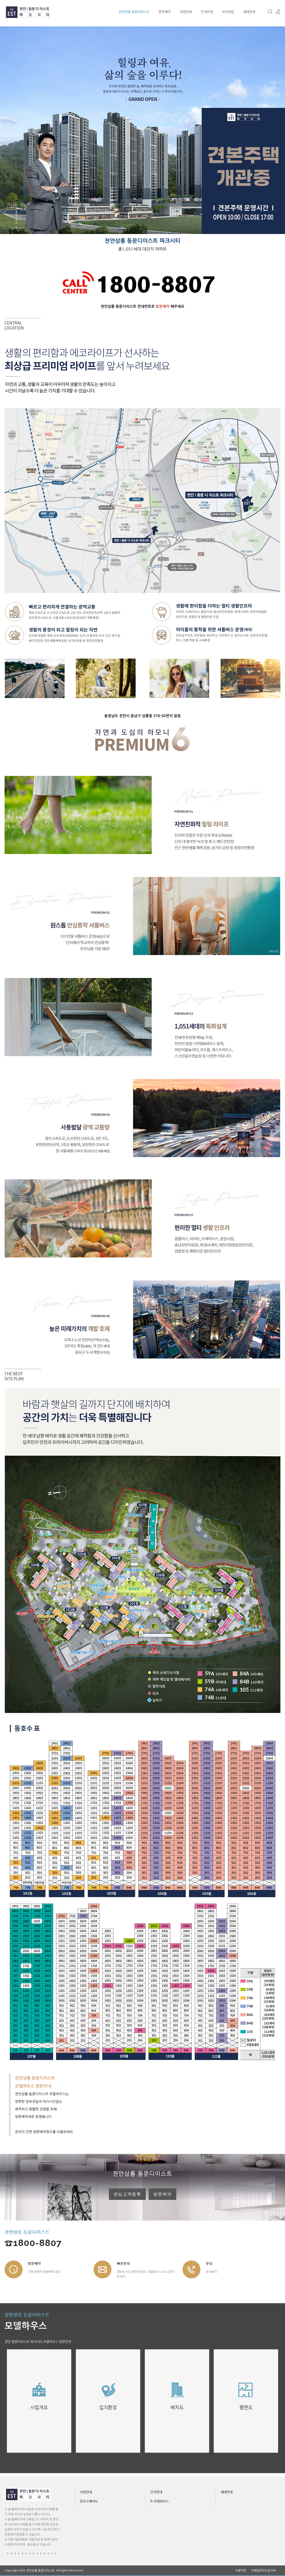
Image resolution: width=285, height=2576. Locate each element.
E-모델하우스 (159, 2501)
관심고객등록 (127, 2194)
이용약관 (240, 2570)
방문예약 (165, 11)
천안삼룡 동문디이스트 (134, 11)
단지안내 (207, 11)
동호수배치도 (89, 2501)
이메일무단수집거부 (263, 2570)
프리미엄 (228, 11)
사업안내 (186, 11)
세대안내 (249, 11)
